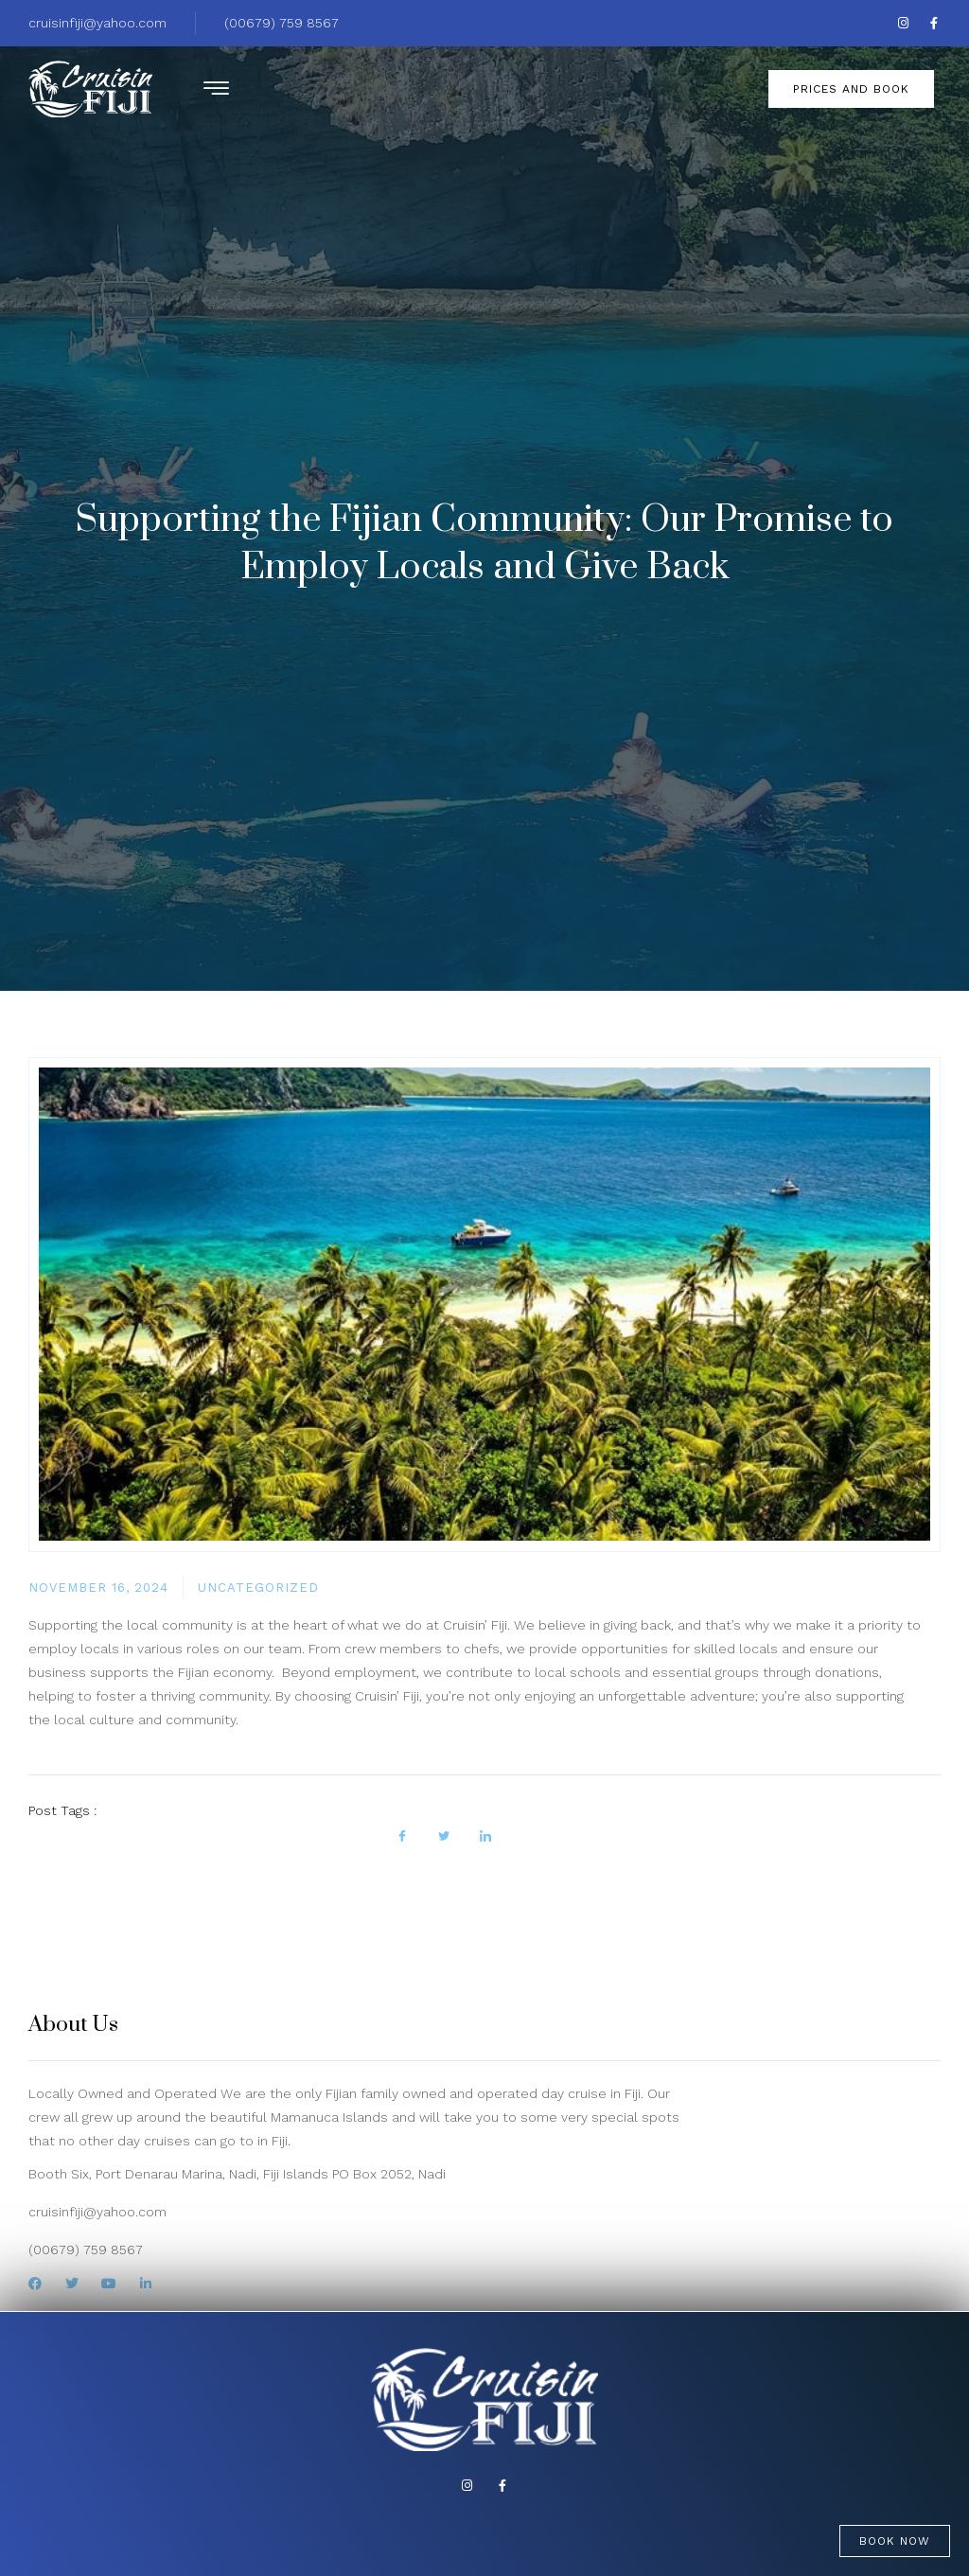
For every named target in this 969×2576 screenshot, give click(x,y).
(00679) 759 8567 (281, 22)
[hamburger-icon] (214, 91)
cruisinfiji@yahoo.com (97, 22)
